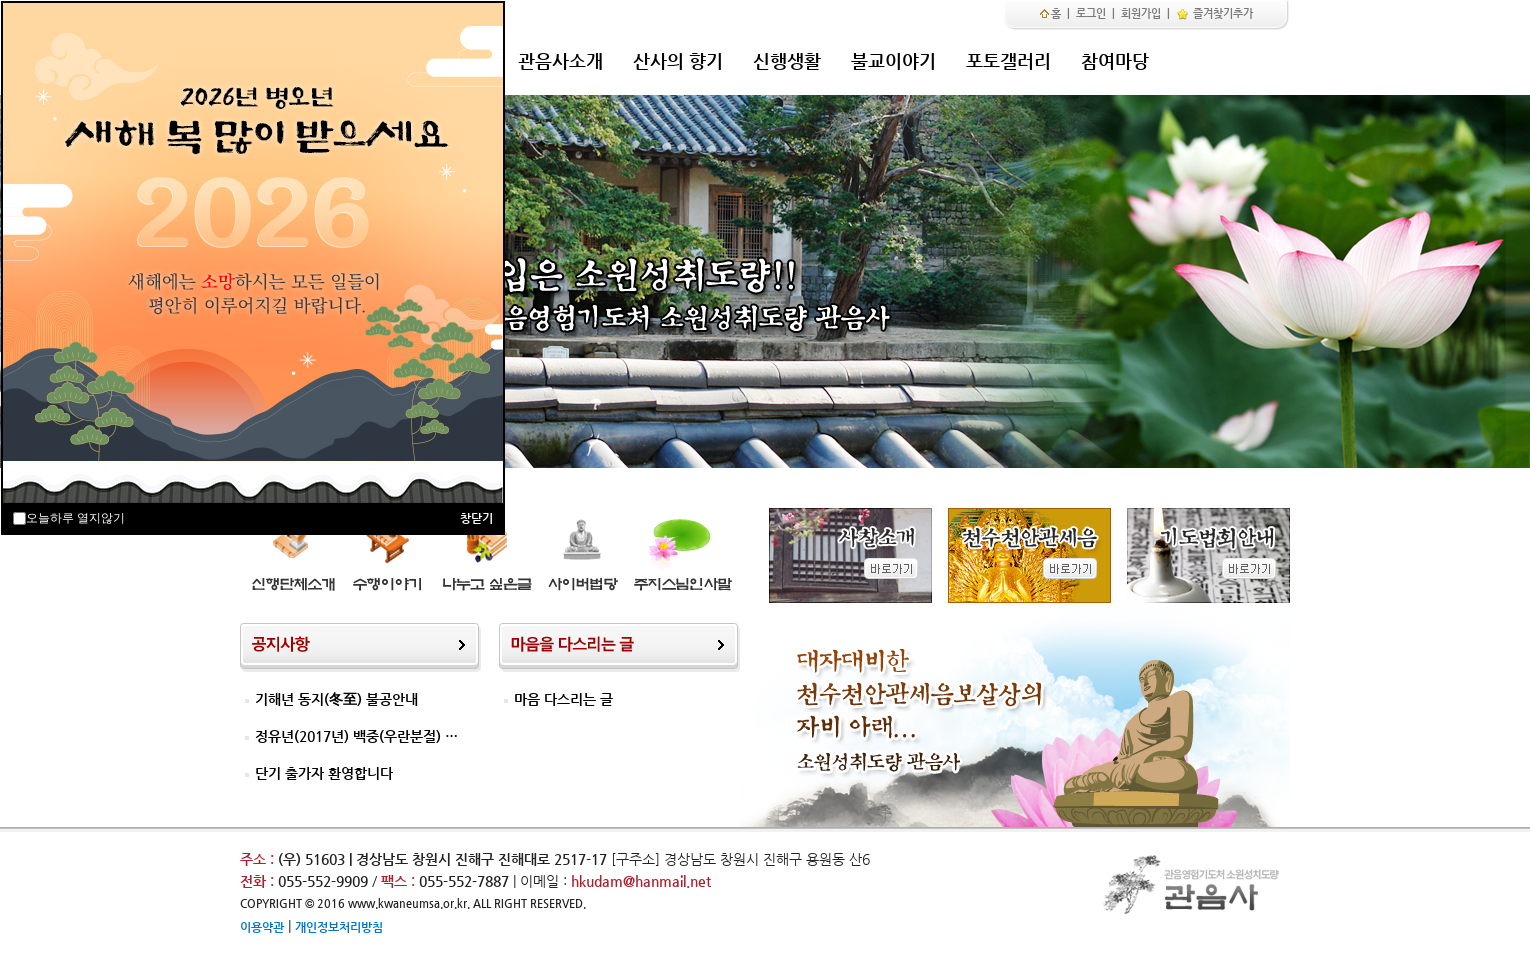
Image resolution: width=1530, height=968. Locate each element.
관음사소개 (560, 60)
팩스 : (400, 881)
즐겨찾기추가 (1214, 13)
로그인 (1091, 13)
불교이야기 (893, 60)
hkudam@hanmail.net (641, 881)
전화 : (259, 881)
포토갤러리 (1008, 60)
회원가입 (1141, 13)
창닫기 (476, 518)
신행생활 (787, 60)
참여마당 (1115, 60)
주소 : (257, 859)
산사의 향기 (678, 60)
